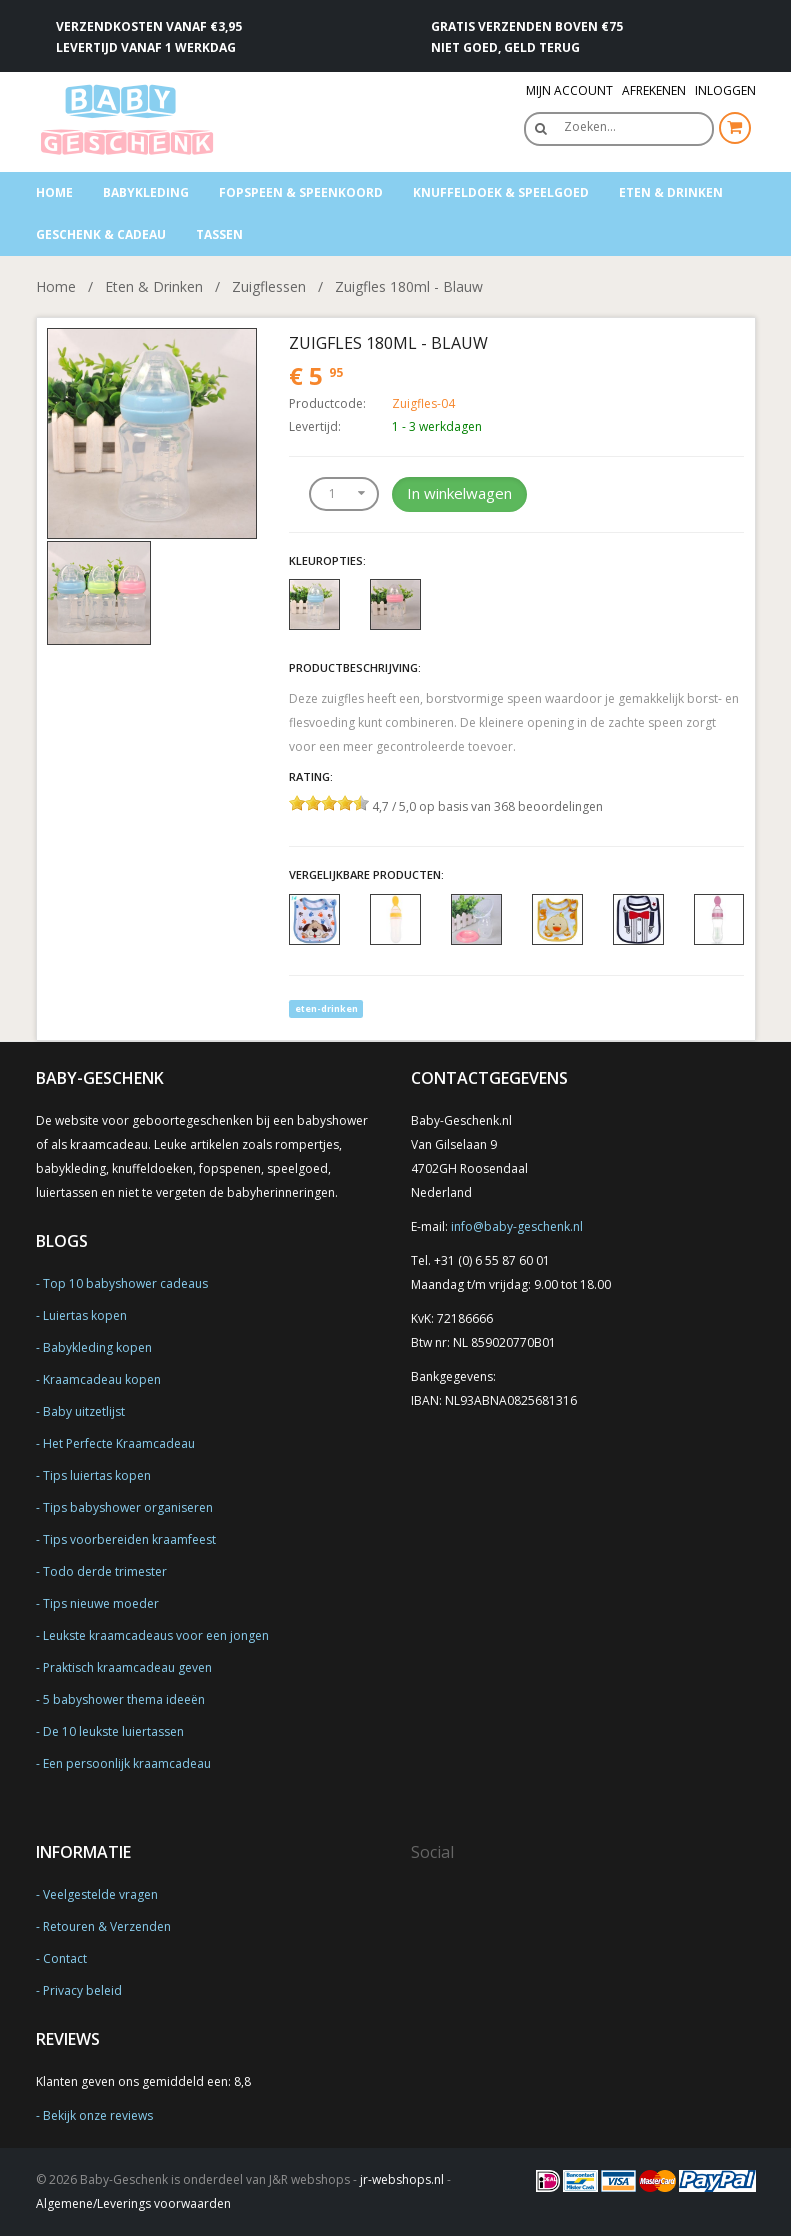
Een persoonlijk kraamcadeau (127, 1763)
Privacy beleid (82, 1990)
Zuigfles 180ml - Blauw (409, 286)
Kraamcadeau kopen (102, 1379)
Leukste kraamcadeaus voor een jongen (156, 1635)
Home (54, 192)
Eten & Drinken (671, 192)
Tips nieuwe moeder (101, 1603)
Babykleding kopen (97, 1347)
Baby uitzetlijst (84, 1411)
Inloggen (725, 90)
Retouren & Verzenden (107, 1926)
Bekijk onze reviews (98, 2115)
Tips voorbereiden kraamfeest (129, 1539)
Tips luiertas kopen (97, 1475)
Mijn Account (569, 90)
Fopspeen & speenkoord (301, 192)
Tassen (219, 234)
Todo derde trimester (105, 1571)
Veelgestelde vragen (100, 1894)
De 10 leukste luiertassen (113, 1731)
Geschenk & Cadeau (101, 234)
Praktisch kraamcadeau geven (127, 1667)
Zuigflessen (269, 286)
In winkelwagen (459, 493)
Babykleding (146, 192)
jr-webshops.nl (402, 2179)
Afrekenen (654, 90)
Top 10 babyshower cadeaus (125, 1283)
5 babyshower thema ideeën (124, 1699)
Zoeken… (590, 126)
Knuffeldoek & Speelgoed (501, 192)
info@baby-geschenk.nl (517, 1226)
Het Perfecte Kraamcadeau (119, 1443)
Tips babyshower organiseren (128, 1507)
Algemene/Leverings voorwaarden (133, 2203)
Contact (65, 1958)
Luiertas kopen (85, 1315)
